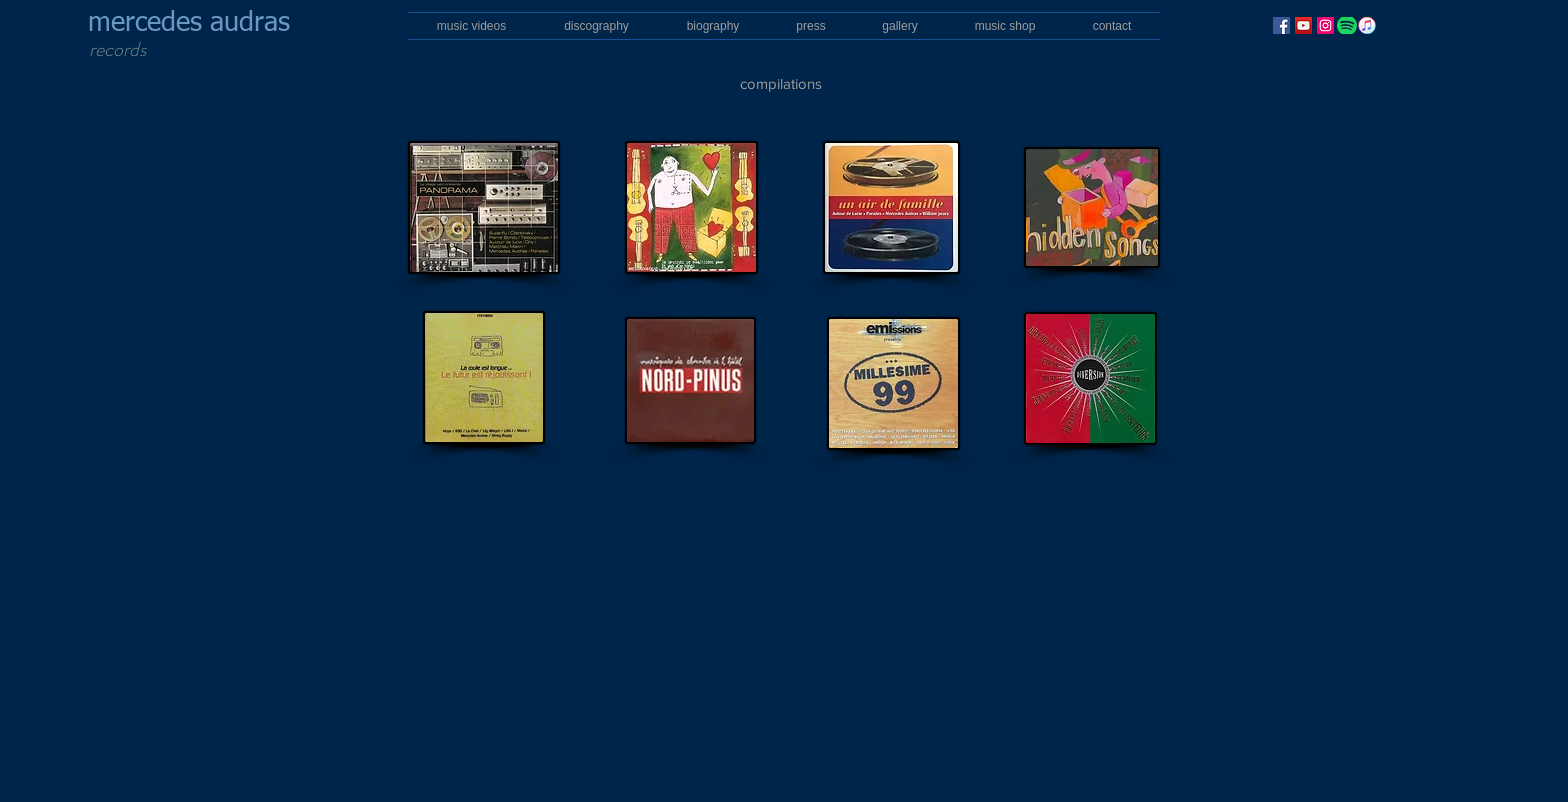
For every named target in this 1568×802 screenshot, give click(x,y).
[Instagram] (1325, 25)
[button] (596, 26)
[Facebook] (1281, 25)
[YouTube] (1303, 25)
